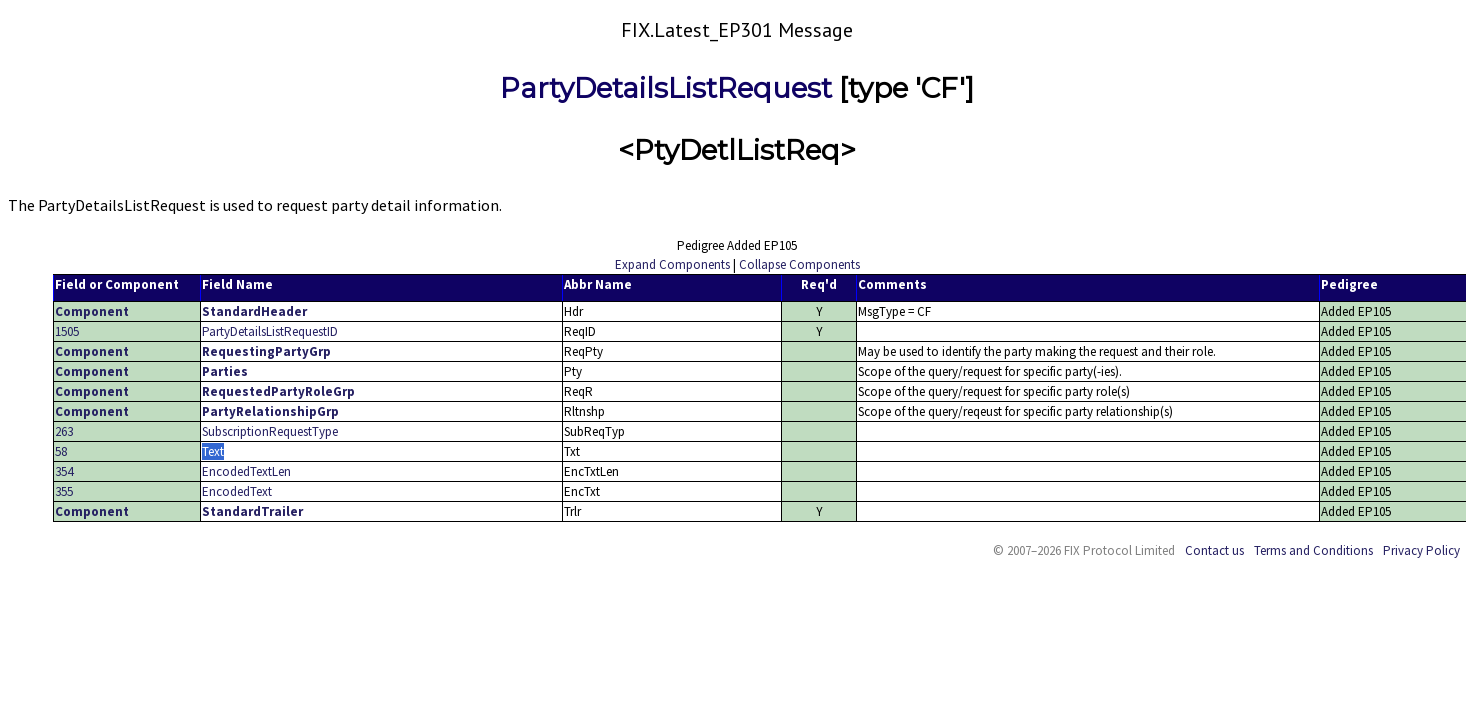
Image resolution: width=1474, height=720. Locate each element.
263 (64, 431)
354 (64, 471)
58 (61, 451)
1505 (67, 331)
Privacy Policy (1421, 550)
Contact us (1214, 550)
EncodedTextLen (246, 471)
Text (213, 451)
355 (64, 491)
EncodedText (237, 491)
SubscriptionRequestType (270, 431)
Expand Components (672, 264)
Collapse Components (799, 264)
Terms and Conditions (1313, 550)
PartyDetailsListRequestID (270, 331)
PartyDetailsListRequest (666, 88)
